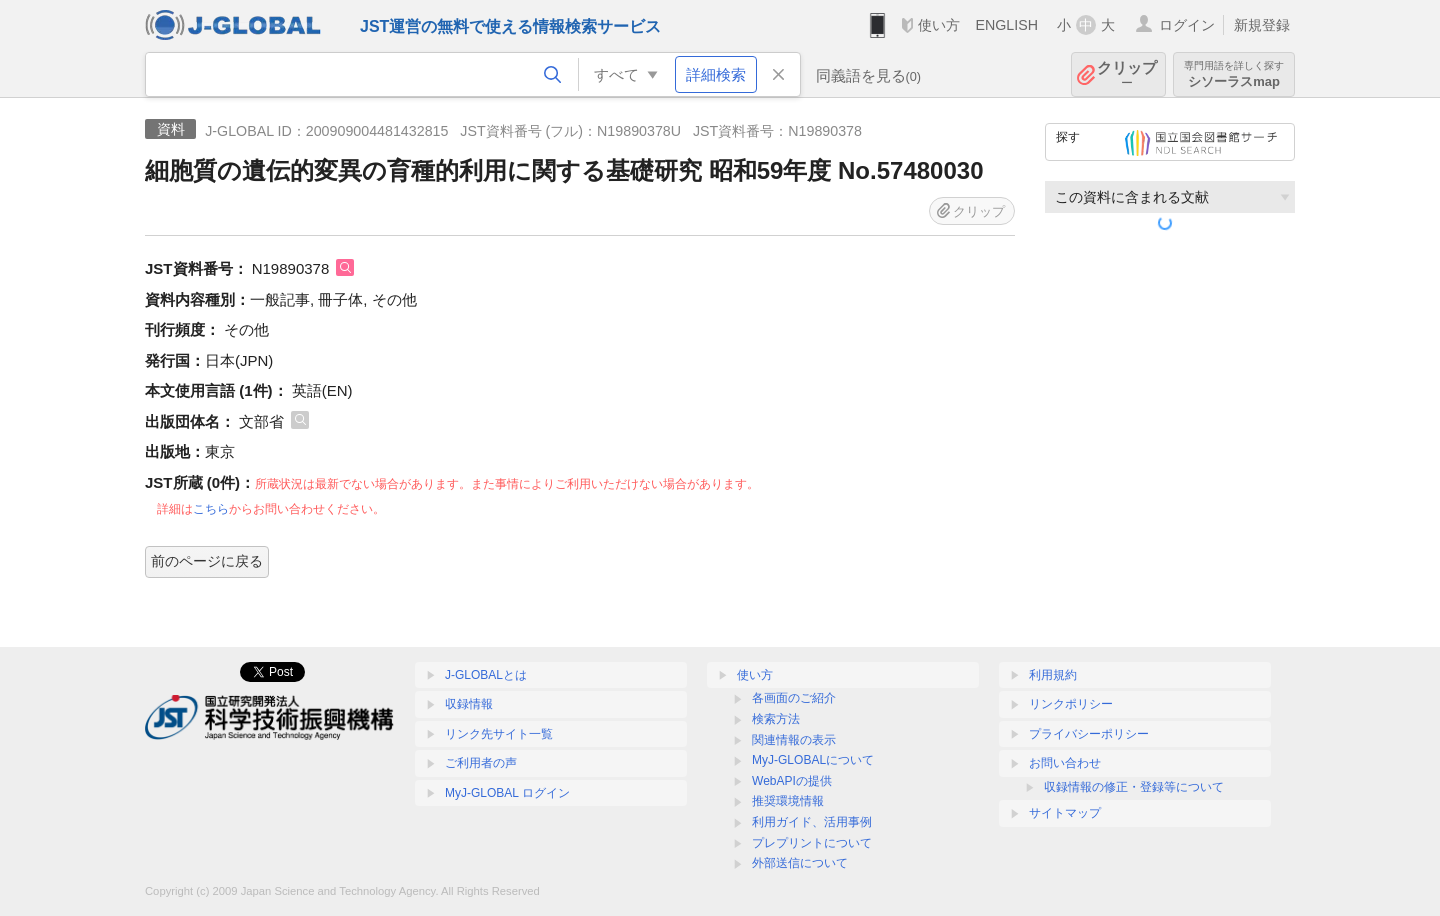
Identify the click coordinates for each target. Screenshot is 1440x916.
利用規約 (1053, 675)
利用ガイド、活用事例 (812, 822)
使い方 (939, 25)
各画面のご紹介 (794, 698)
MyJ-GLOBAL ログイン (507, 793)
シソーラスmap (1234, 74)
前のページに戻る (207, 561)
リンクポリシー (1071, 704)
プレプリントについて (812, 843)
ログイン (1187, 25)
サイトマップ (1065, 813)
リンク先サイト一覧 (499, 734)
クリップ (1127, 74)
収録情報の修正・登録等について (1134, 787)
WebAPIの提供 (792, 781)
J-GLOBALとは (486, 675)
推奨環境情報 (788, 801)
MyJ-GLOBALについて (813, 760)
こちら (211, 509)
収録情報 (469, 704)
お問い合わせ (1065, 763)
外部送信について (800, 863)
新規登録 (1262, 25)
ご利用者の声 (481, 763)
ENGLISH (1006, 25)
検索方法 (776, 719)
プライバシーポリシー (1089, 734)
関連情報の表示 (794, 740)
